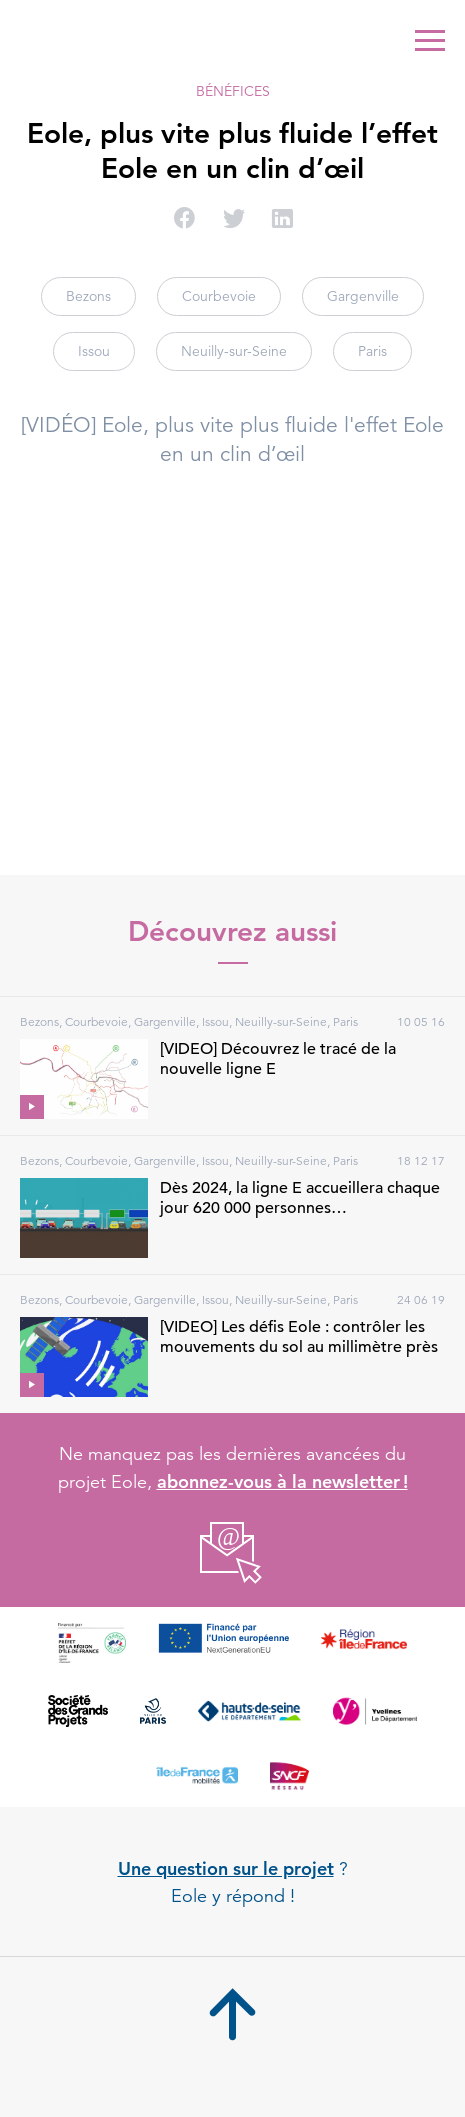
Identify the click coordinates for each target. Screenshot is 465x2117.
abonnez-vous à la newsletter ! (282, 1481)
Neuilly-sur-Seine (234, 351)
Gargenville (363, 296)
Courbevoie (219, 296)
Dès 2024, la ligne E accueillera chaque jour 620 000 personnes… (300, 1198)
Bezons (88, 296)
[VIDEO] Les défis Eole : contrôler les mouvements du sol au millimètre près (299, 1337)
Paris (372, 351)
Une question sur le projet (226, 1868)
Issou (94, 351)
